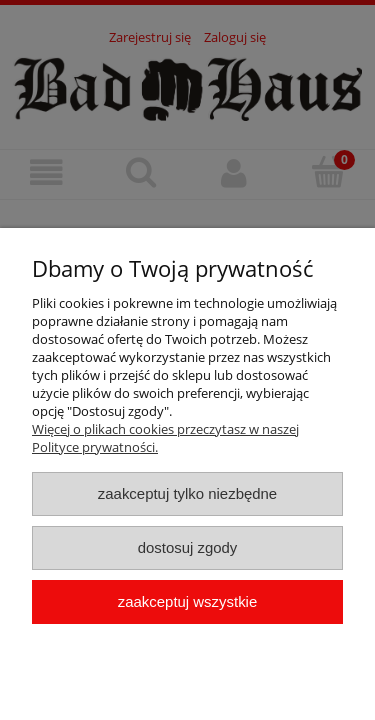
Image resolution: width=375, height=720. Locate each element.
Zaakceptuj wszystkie (187, 601)
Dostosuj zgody (188, 547)
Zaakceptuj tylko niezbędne (187, 493)
